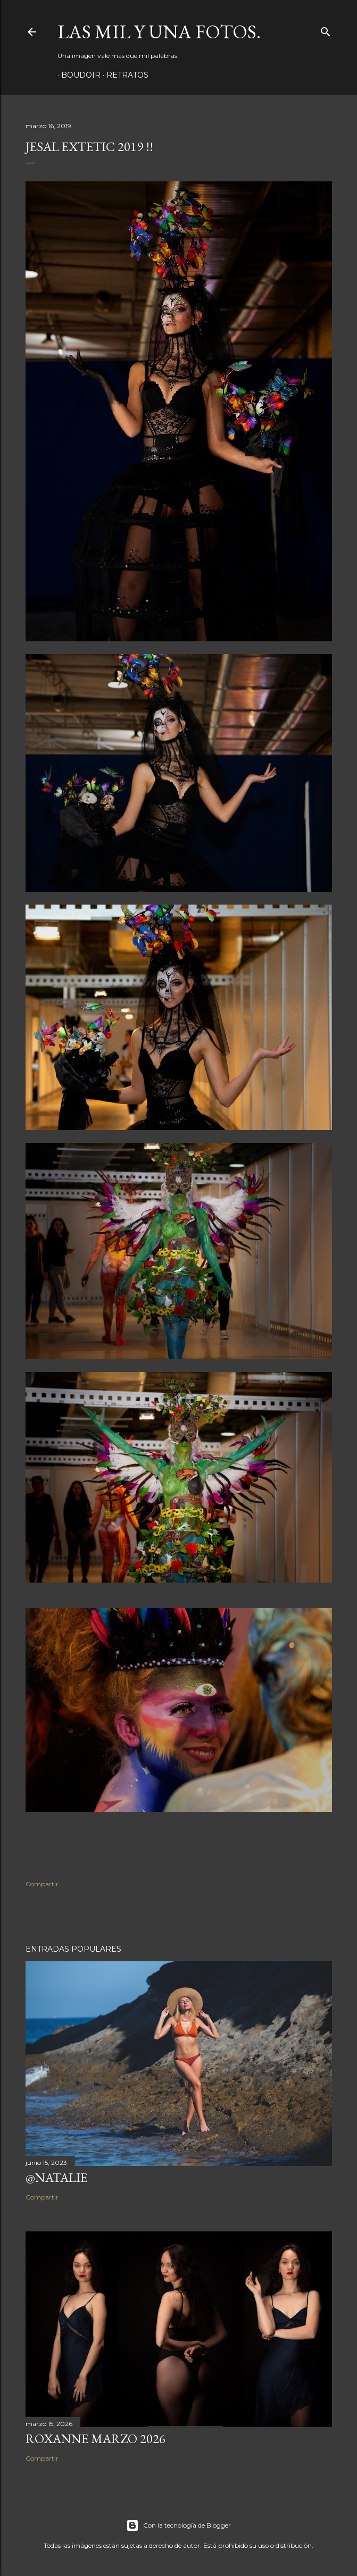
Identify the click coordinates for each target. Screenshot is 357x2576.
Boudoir (77, 75)
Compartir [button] (42, 1884)
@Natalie (56, 2177)
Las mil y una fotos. (159, 31)
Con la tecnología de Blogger (178, 2525)
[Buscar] (325, 29)
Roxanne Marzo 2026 (95, 2438)
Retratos (124, 75)
